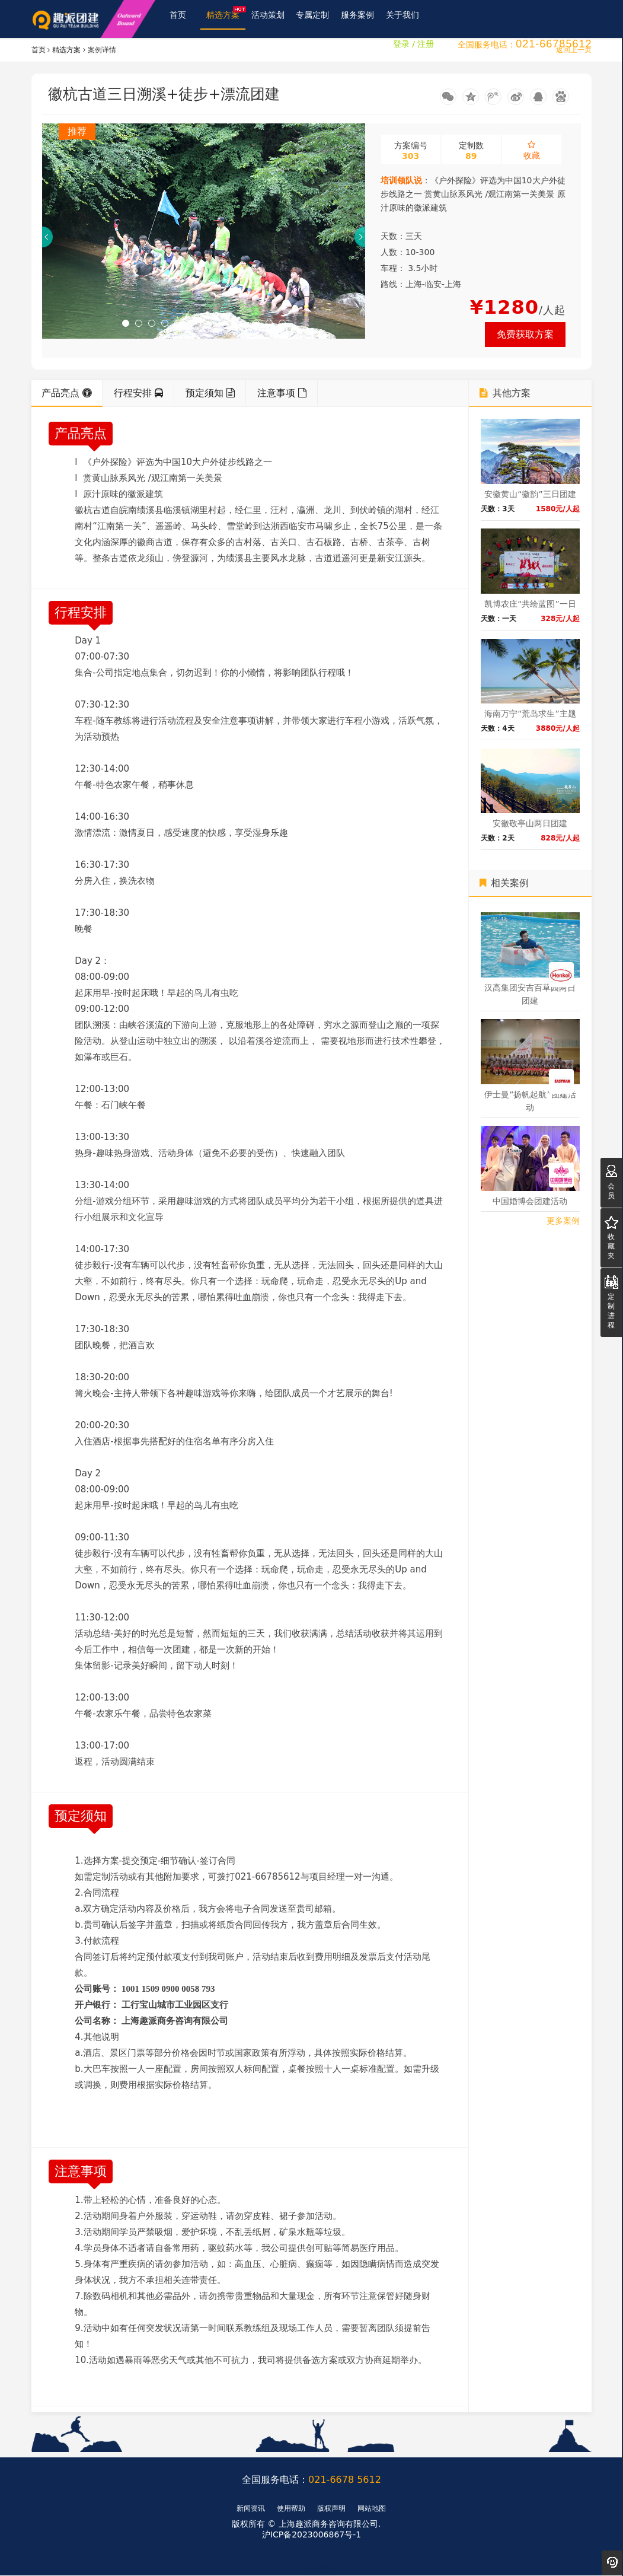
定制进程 (611, 1302)
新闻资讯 (251, 2508)
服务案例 (358, 19)
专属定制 (313, 19)
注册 (425, 57)
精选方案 (226, 16)
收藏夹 (611, 1237)
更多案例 (563, 1220)
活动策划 (268, 19)
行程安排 (138, 393)
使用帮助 (291, 2508)
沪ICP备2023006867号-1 (311, 2535)
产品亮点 (66, 393)
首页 (178, 19)
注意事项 (281, 393)
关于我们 (403, 19)
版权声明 (331, 2508)
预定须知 (210, 393)
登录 (401, 57)
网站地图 (371, 2508)
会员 (611, 1182)
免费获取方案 (525, 334)
